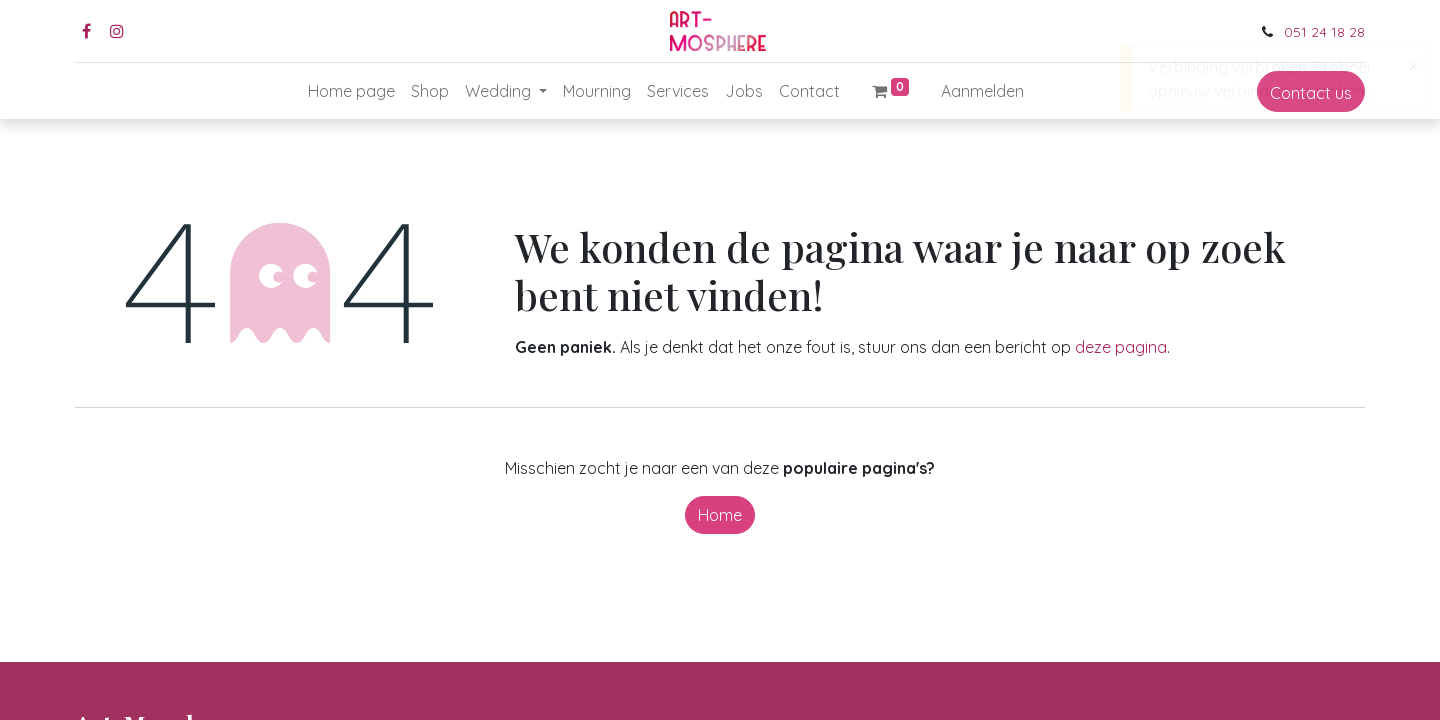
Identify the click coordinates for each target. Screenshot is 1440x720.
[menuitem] (351, 91)
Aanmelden (982, 91)
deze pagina (1121, 347)
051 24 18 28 (1324, 32)
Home (720, 515)
